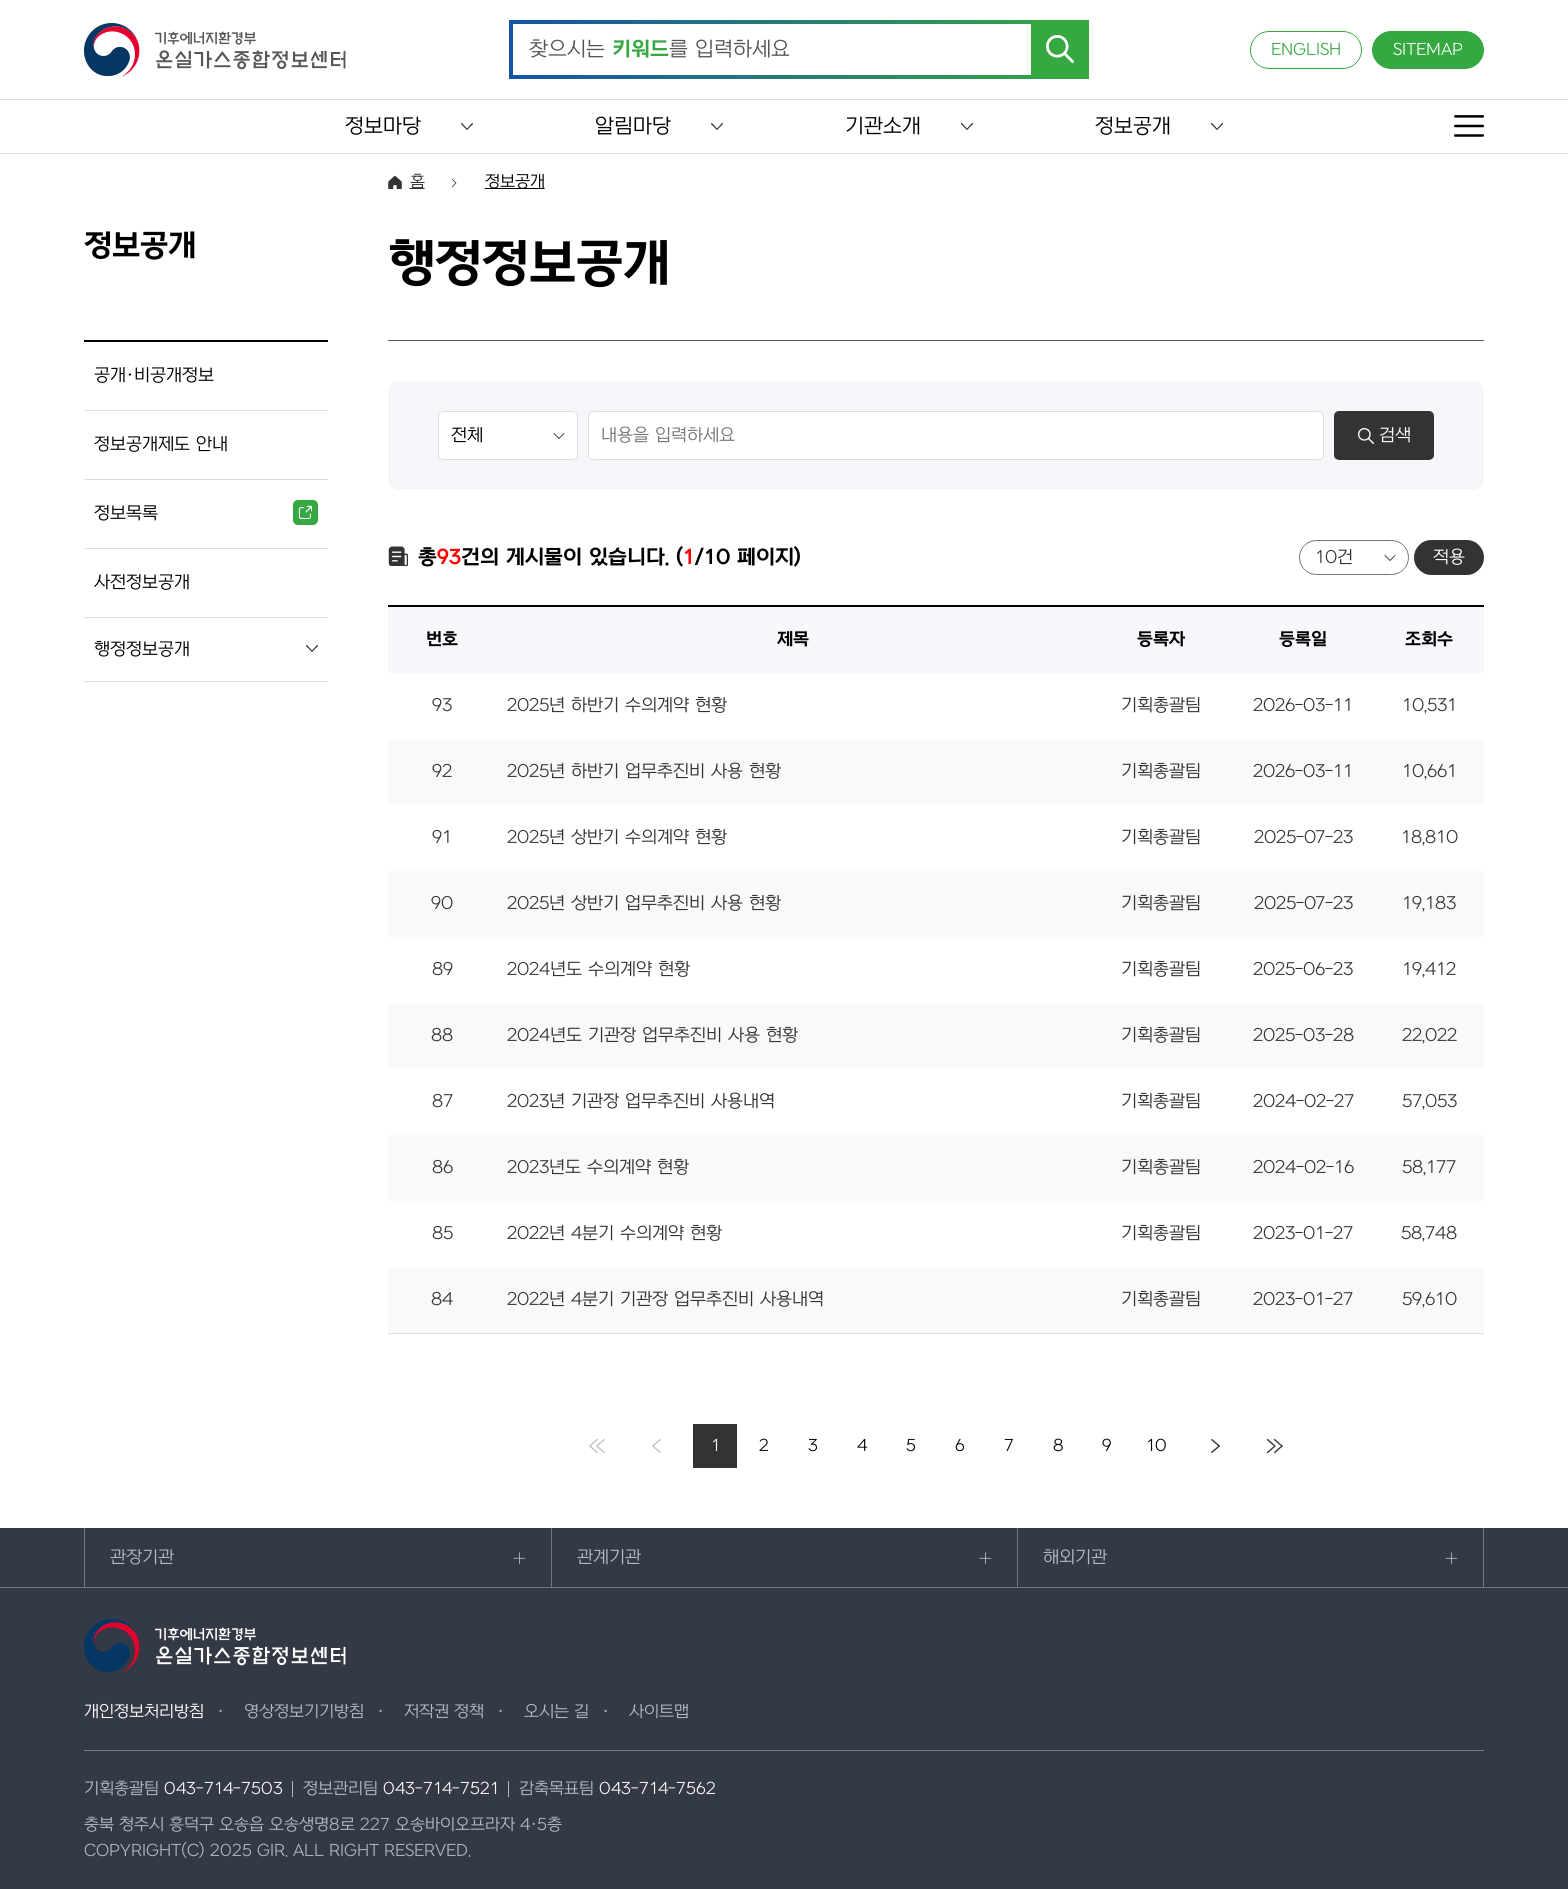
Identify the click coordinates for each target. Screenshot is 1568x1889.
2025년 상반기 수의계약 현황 (617, 837)
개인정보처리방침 (144, 1712)
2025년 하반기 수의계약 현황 (617, 705)
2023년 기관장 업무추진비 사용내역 (641, 1101)
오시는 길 (556, 1712)
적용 (1449, 557)
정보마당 (383, 126)
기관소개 (883, 126)
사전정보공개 (142, 582)
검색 (1384, 435)
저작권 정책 (444, 1712)
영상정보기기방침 (304, 1712)
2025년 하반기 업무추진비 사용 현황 (644, 771)
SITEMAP (1428, 50)
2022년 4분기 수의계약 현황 (614, 1233)
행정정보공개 (142, 649)
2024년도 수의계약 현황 (598, 969)
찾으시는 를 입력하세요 (659, 50)
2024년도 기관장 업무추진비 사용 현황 (652, 1035)
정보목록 (206, 512)
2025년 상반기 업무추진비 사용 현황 (644, 903)
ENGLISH (1306, 50)
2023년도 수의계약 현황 (598, 1167)
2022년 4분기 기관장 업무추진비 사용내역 (665, 1299)
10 (1156, 1446)
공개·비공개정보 (154, 375)
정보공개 (1133, 126)
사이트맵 (659, 1712)
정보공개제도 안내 (161, 444)
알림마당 (633, 126)
